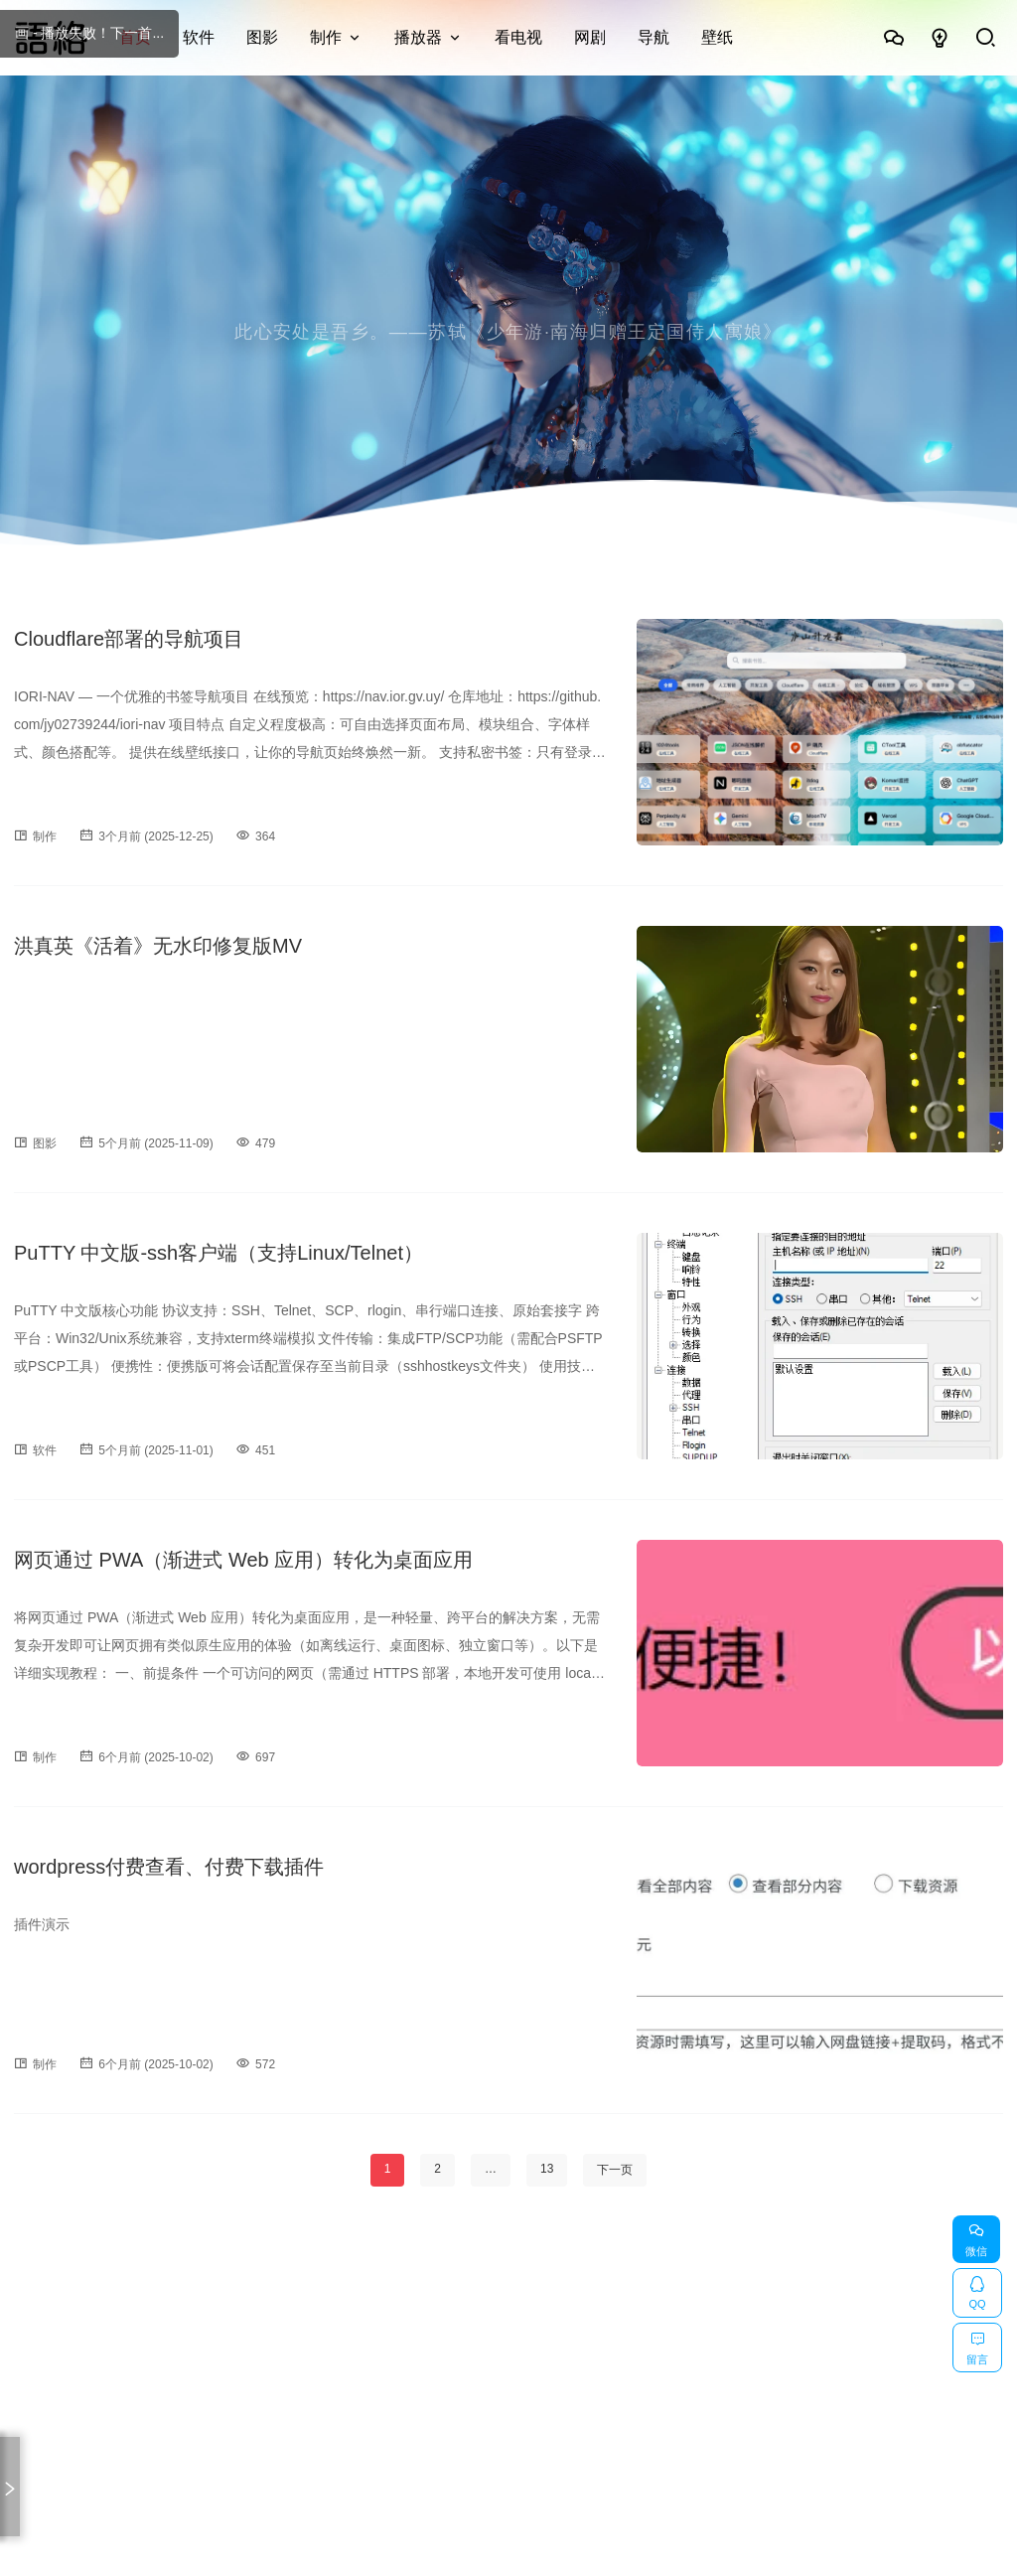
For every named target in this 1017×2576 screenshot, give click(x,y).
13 (546, 2169)
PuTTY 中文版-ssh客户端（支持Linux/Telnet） (218, 1253)
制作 (326, 37)
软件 (199, 37)
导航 (653, 37)
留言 (977, 2344)
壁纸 (717, 37)
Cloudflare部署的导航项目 (128, 639)
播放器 (418, 37)
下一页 (615, 2170)
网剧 (590, 37)
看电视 (518, 37)
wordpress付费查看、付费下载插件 (169, 1867)
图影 (262, 37)
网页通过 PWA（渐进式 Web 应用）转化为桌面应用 (243, 1560)
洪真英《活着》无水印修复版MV (158, 946)
